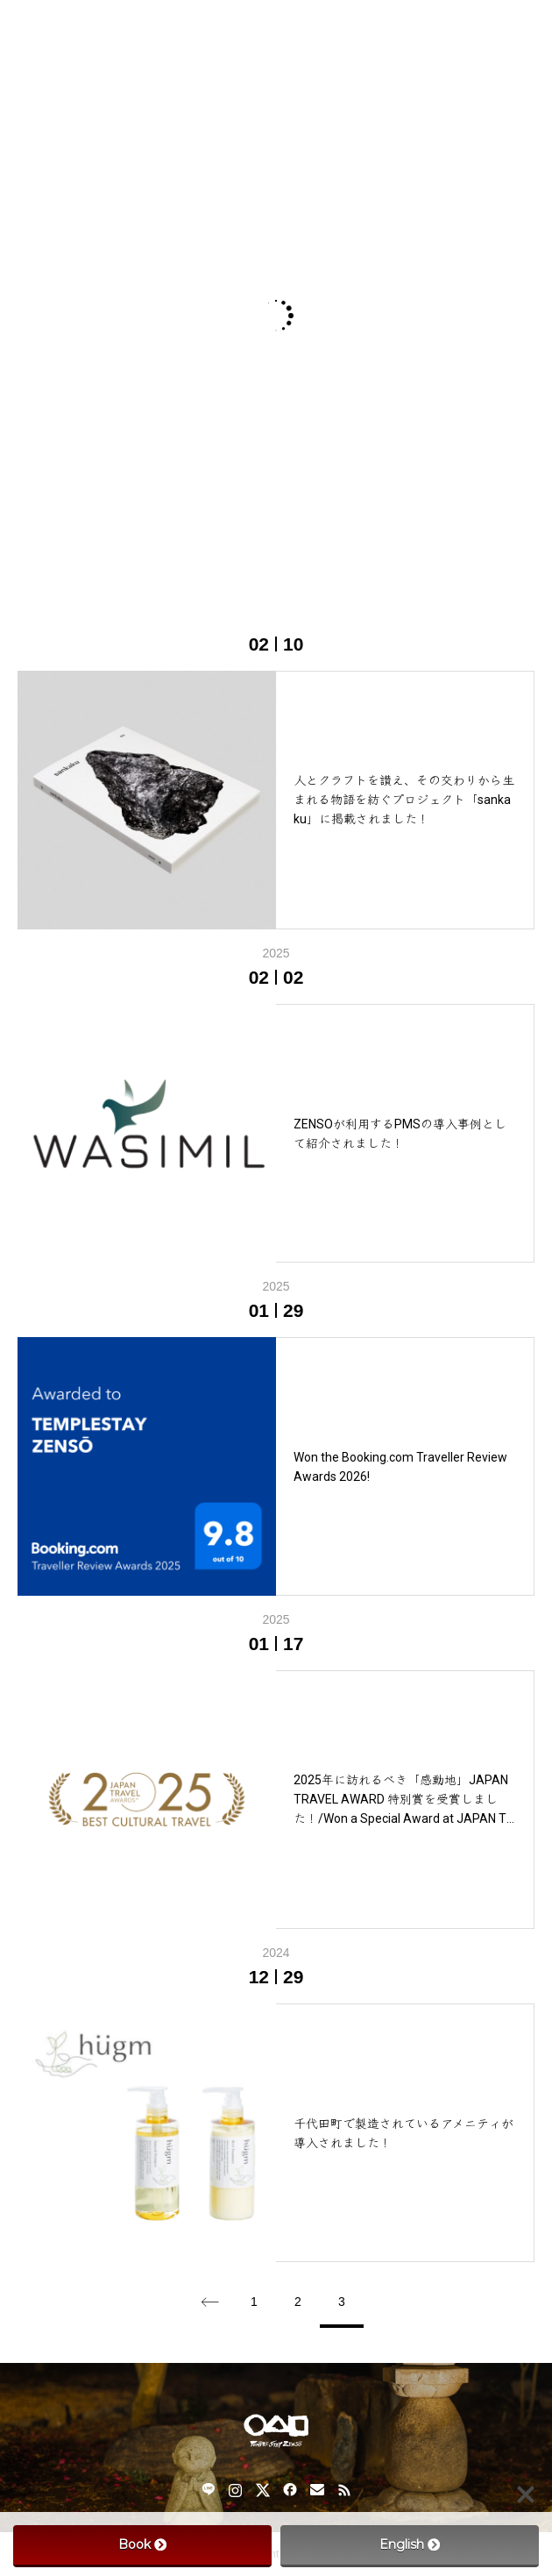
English (409, 2544)
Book (142, 2544)
